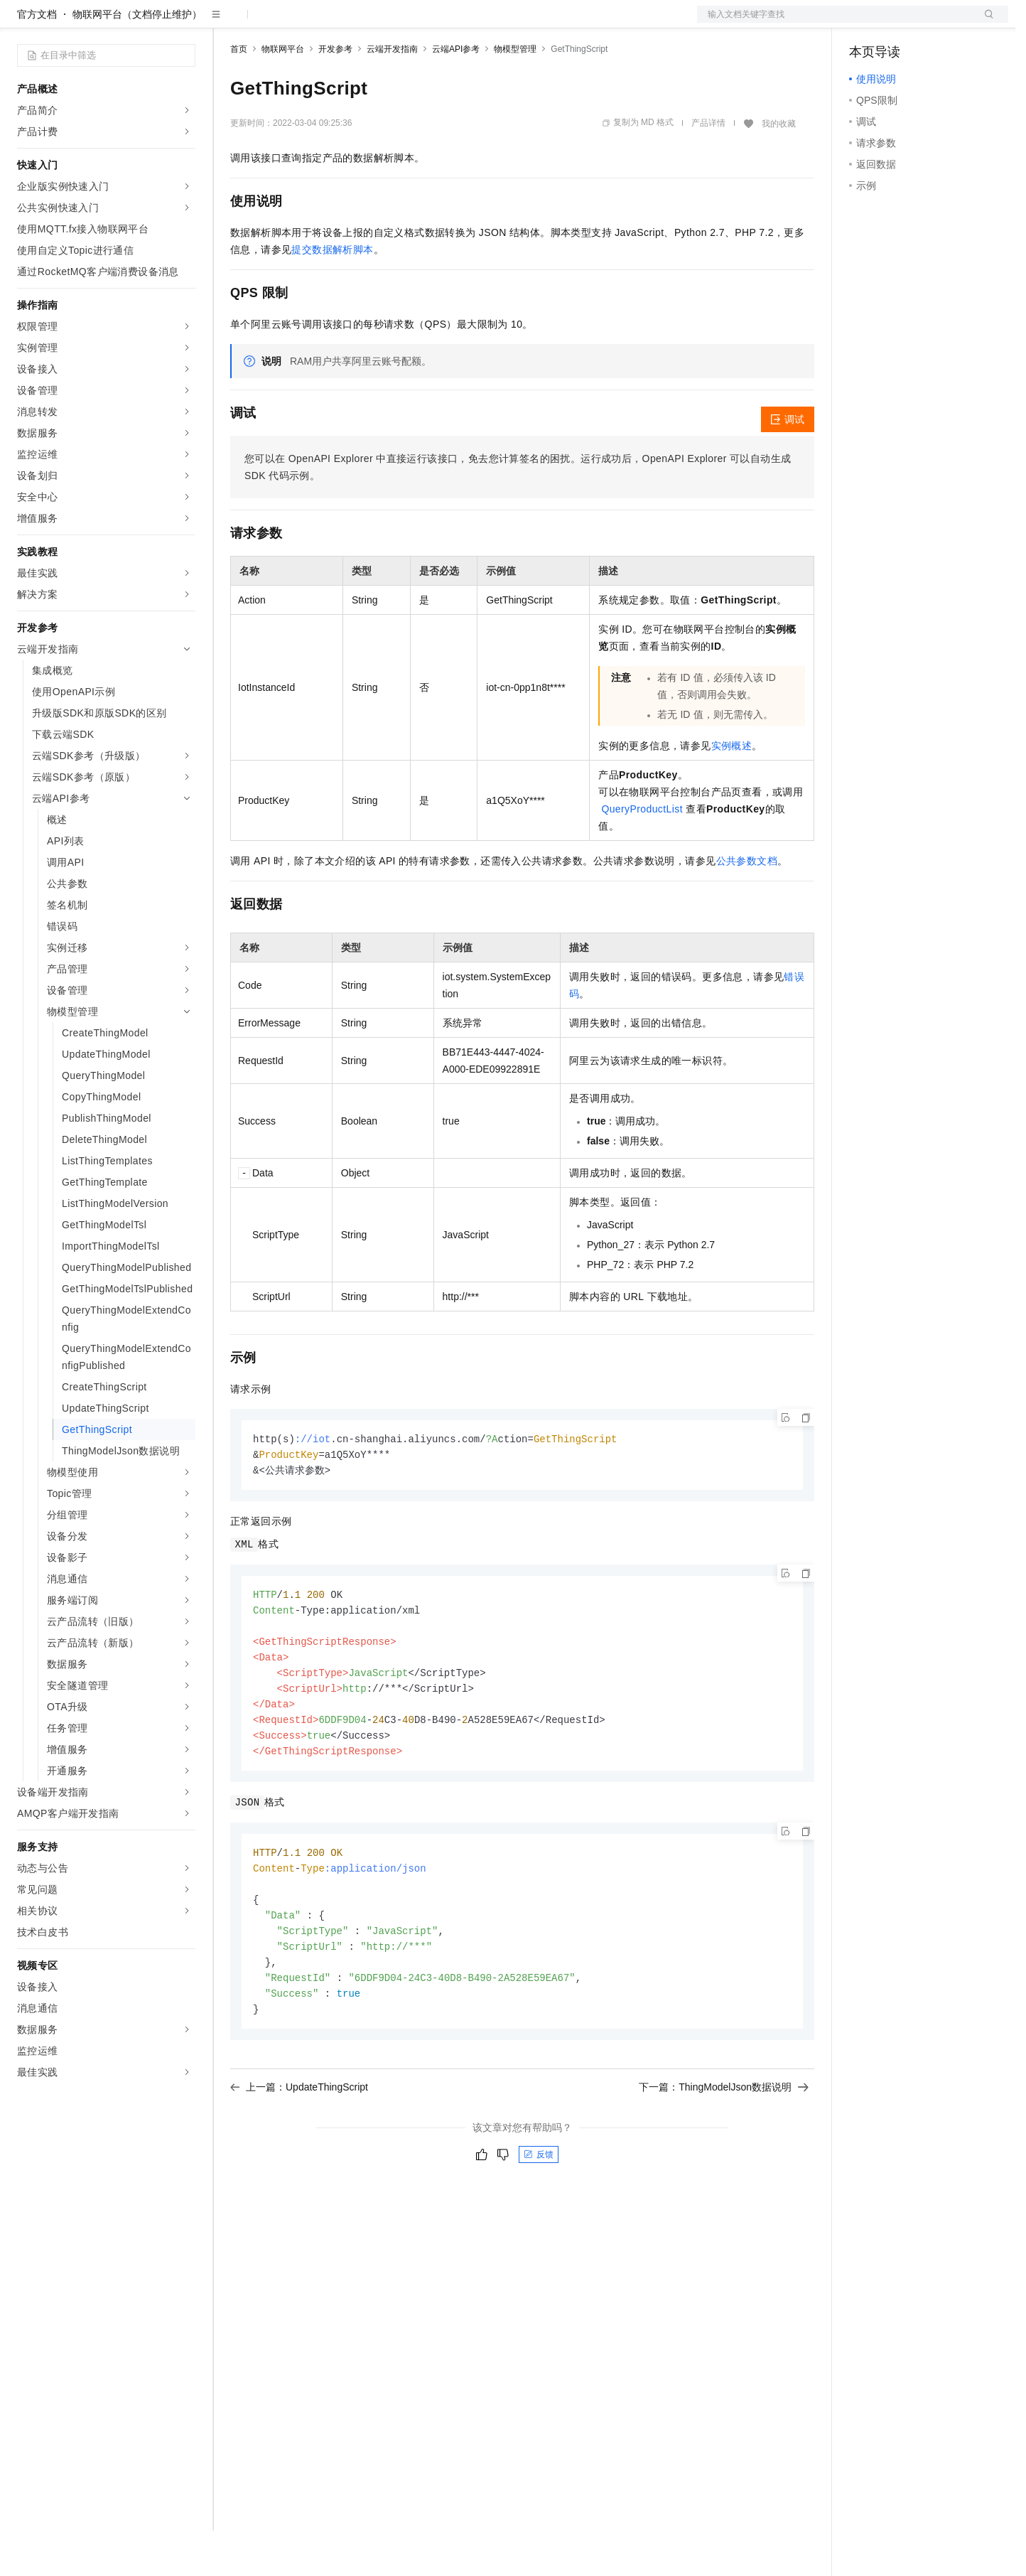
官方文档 (37, 59)
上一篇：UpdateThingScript (299, 2150)
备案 (864, 23)
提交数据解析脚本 (332, 295)
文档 (834, 23)
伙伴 (385, 22)
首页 (238, 95)
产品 (185, 22)
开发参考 (335, 95)
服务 (419, 22)
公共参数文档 (746, 906)
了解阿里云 (468, 22)
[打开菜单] (22, 22)
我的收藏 (779, 169)
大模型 (146, 22)
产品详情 (708, 168)
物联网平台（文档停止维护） (137, 59)
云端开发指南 (392, 95)
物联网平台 (282, 95)
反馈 (539, 2218)
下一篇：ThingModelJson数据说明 (724, 2150)
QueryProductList (642, 854)
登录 (984, 23)
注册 (932, 23)
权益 (273, 22)
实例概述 (731, 791)
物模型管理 (515, 95)
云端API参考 (456, 95)
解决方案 (229, 22)
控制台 (899, 23)
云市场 (346, 22)
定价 (307, 22)
